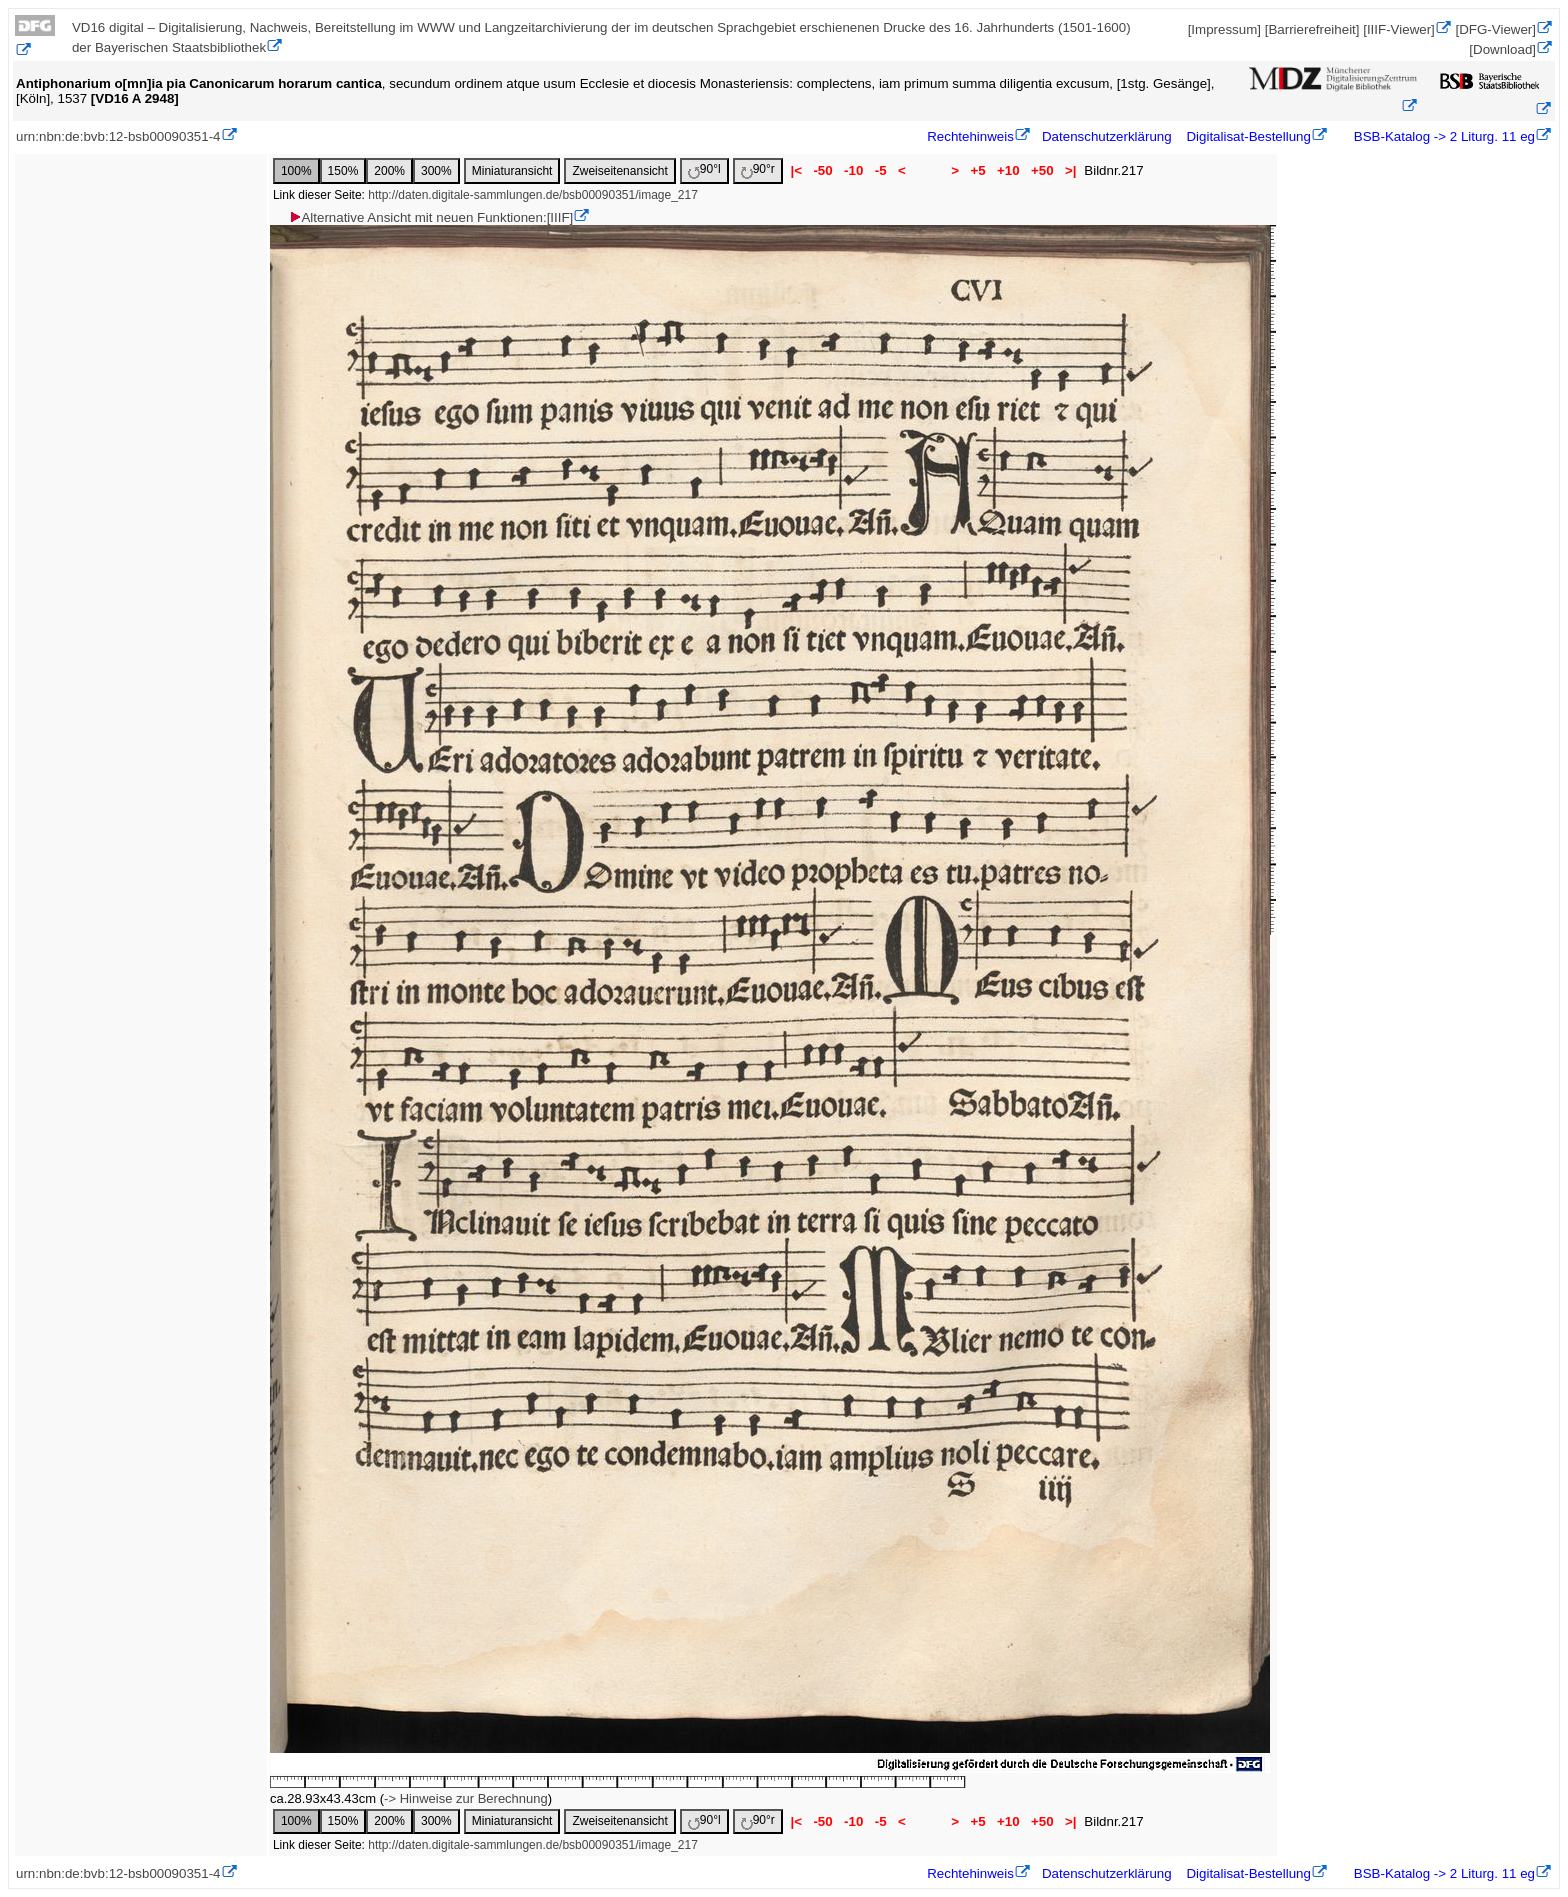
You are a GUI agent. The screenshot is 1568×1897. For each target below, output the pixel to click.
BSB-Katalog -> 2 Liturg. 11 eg (1442, 136)
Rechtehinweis (970, 136)
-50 (823, 170)
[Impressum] (1224, 29)
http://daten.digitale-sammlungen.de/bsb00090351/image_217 (533, 195)
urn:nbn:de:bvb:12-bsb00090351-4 (118, 136)
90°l (704, 170)
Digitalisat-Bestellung (1248, 136)
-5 (880, 170)
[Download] (1502, 49)
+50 (1042, 170)
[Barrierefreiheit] (1312, 29)
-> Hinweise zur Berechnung (466, 1798)
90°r (758, 170)
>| (1070, 170)
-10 (853, 170)
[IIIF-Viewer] (1399, 29)
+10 (1008, 170)
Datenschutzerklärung (1107, 136)
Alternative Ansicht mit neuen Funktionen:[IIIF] (430, 217)
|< (796, 170)
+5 (978, 170)
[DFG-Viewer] (1496, 29)
